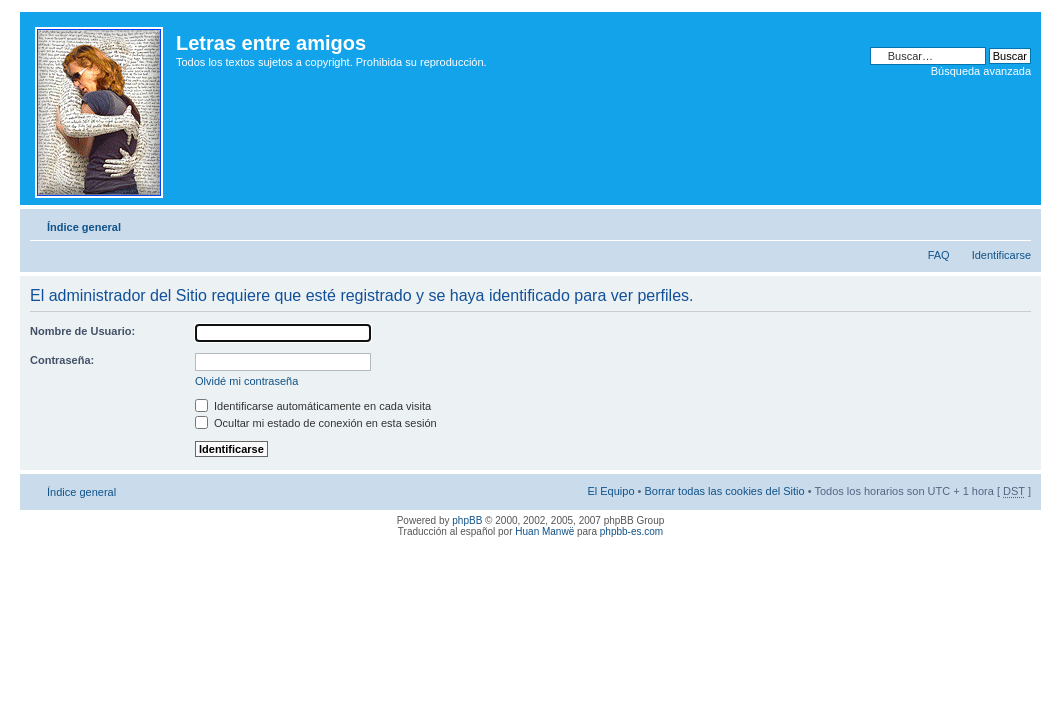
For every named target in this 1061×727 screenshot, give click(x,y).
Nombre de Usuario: (82, 331)
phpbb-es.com (631, 531)
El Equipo (610, 491)
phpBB (467, 520)
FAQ (939, 255)
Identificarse (1001, 255)
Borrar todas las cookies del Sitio (724, 491)
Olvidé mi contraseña (246, 381)
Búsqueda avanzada (981, 71)
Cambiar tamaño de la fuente (1016, 223)
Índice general (84, 227)
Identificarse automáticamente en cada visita (313, 406)
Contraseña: (62, 360)
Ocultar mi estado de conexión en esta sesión (316, 423)
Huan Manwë (544, 531)
